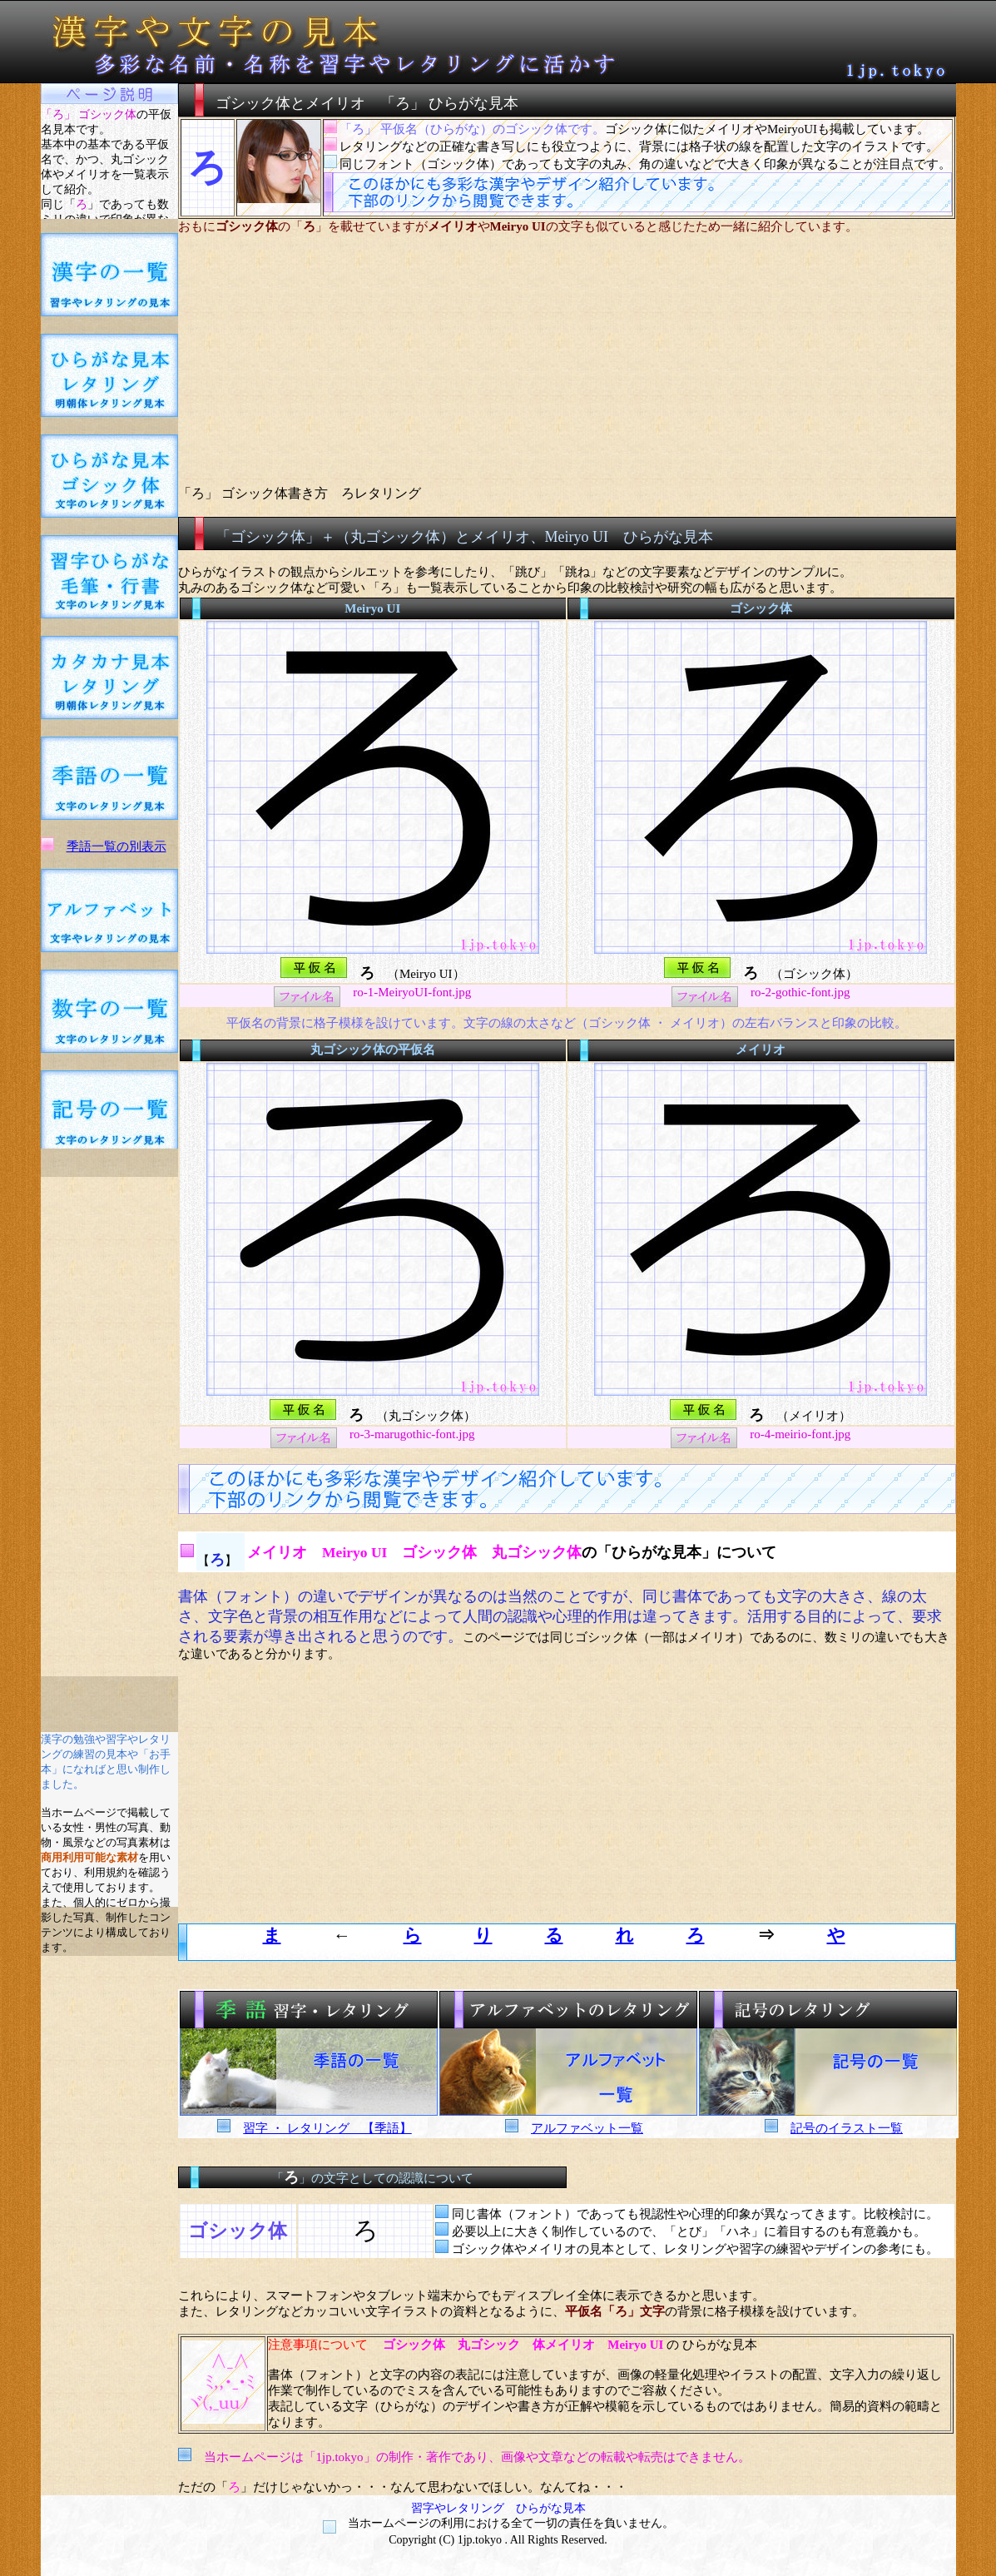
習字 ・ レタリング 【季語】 (327, 2128)
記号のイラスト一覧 (846, 2128)
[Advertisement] (109, 1426)
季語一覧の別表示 (116, 846)
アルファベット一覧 (587, 2128)
